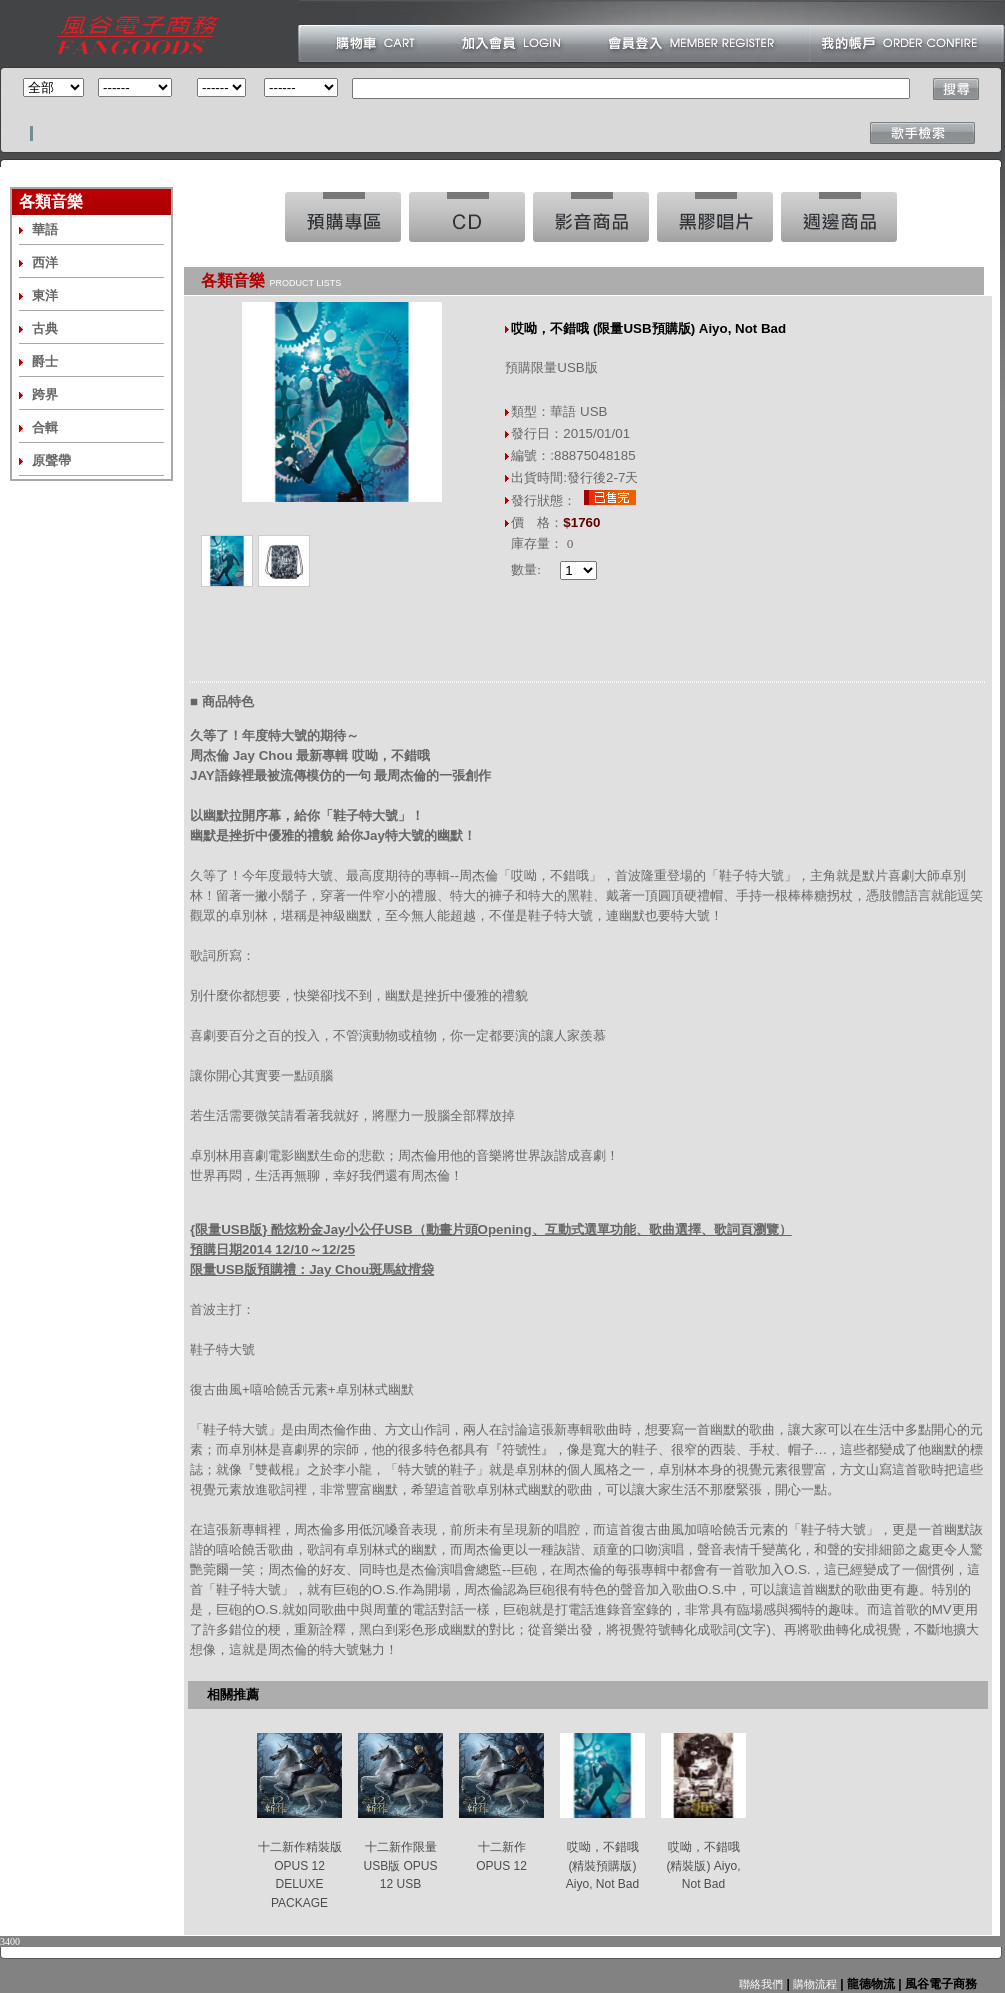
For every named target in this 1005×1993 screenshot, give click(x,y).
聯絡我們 (761, 1984)
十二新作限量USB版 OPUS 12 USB (400, 1865)
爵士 (45, 361)
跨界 (45, 394)
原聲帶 (51, 460)
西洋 (45, 262)
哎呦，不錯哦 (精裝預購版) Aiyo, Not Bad (602, 1865)
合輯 (45, 427)
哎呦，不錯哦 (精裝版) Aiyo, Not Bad (703, 1865)
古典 (45, 328)
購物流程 (813, 1984)
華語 (45, 229)
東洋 (45, 295)
